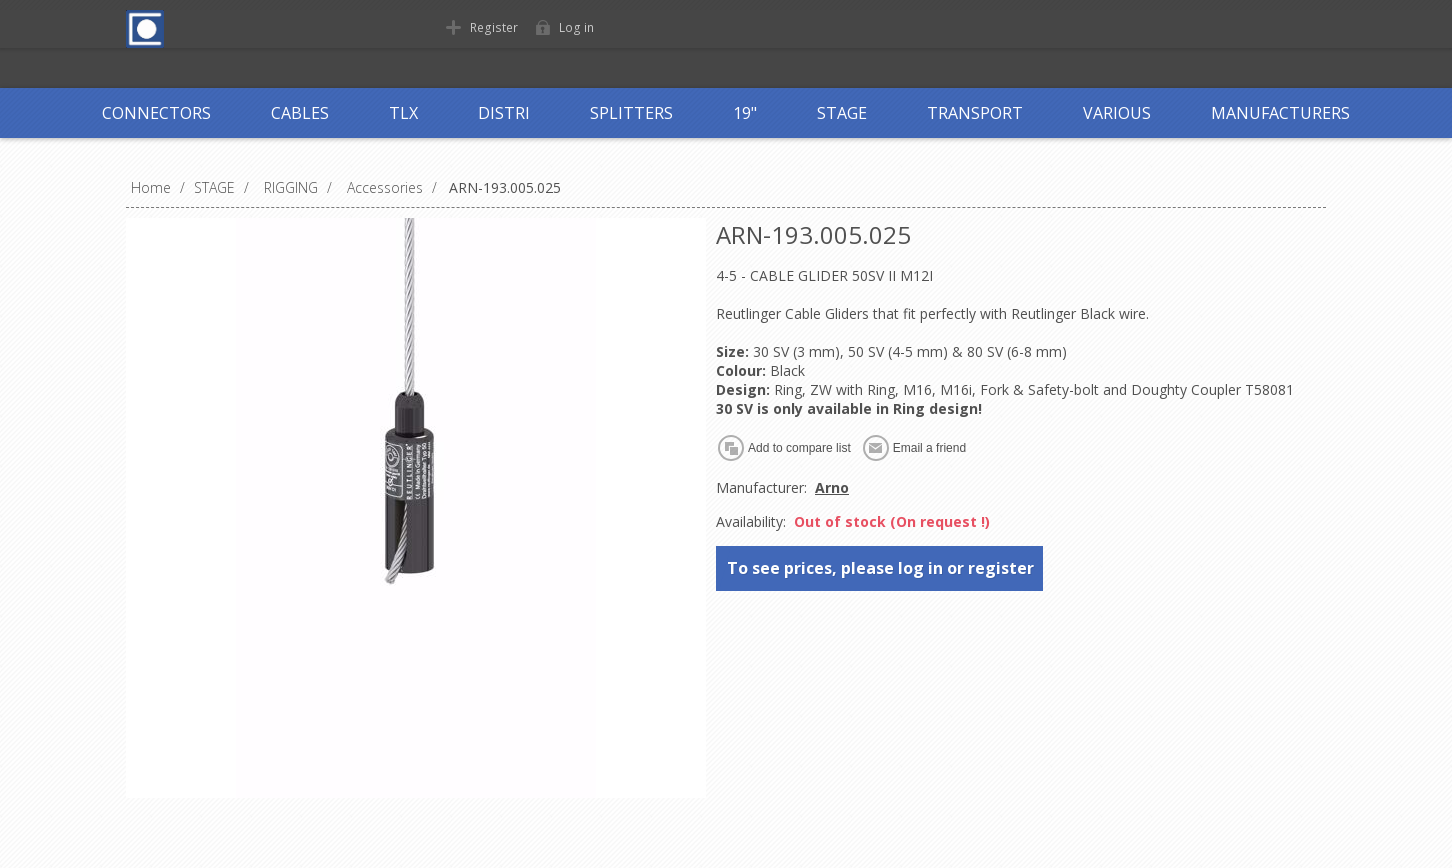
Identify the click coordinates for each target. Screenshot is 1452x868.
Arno (832, 487)
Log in (575, 27)
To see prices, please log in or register (880, 568)
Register (493, 27)
